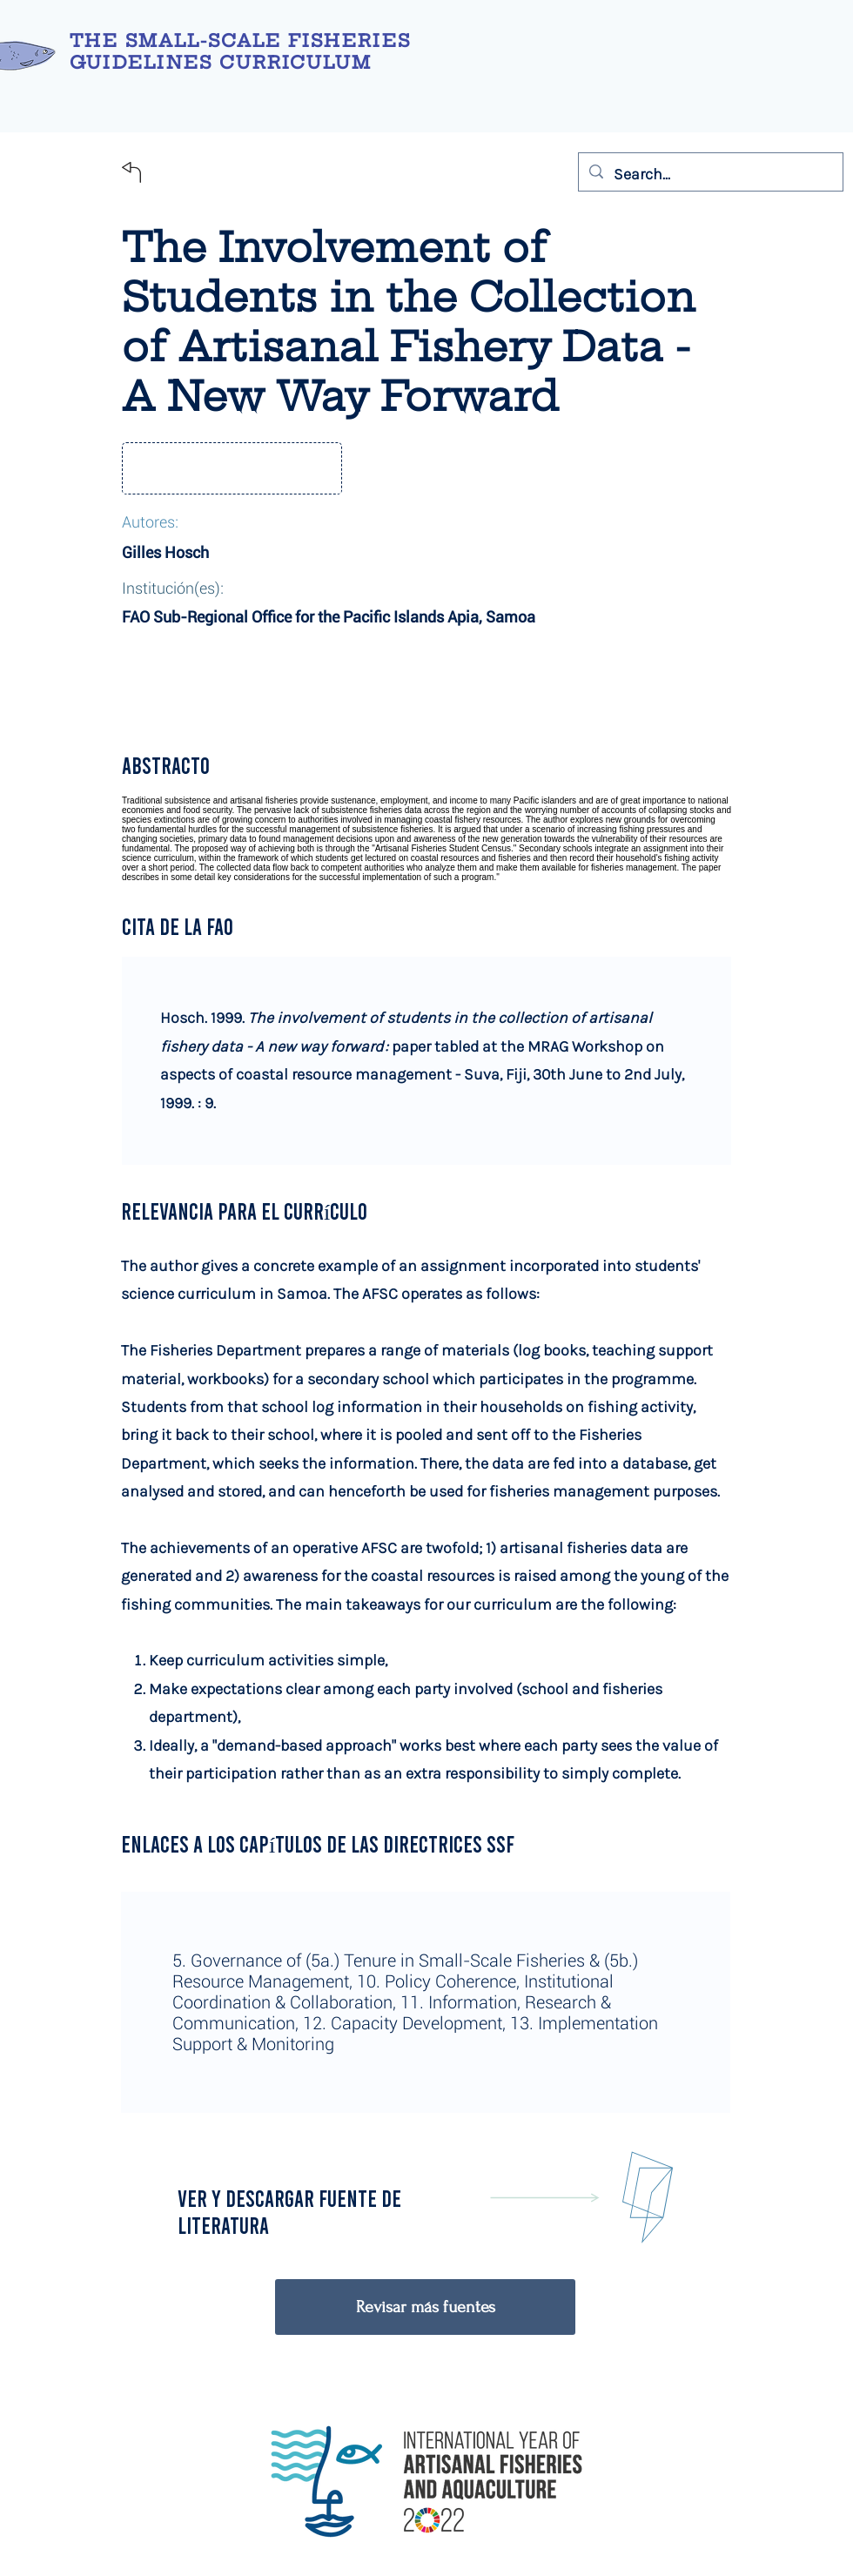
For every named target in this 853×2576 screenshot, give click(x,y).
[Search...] (710, 174)
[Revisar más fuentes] (425, 2307)
